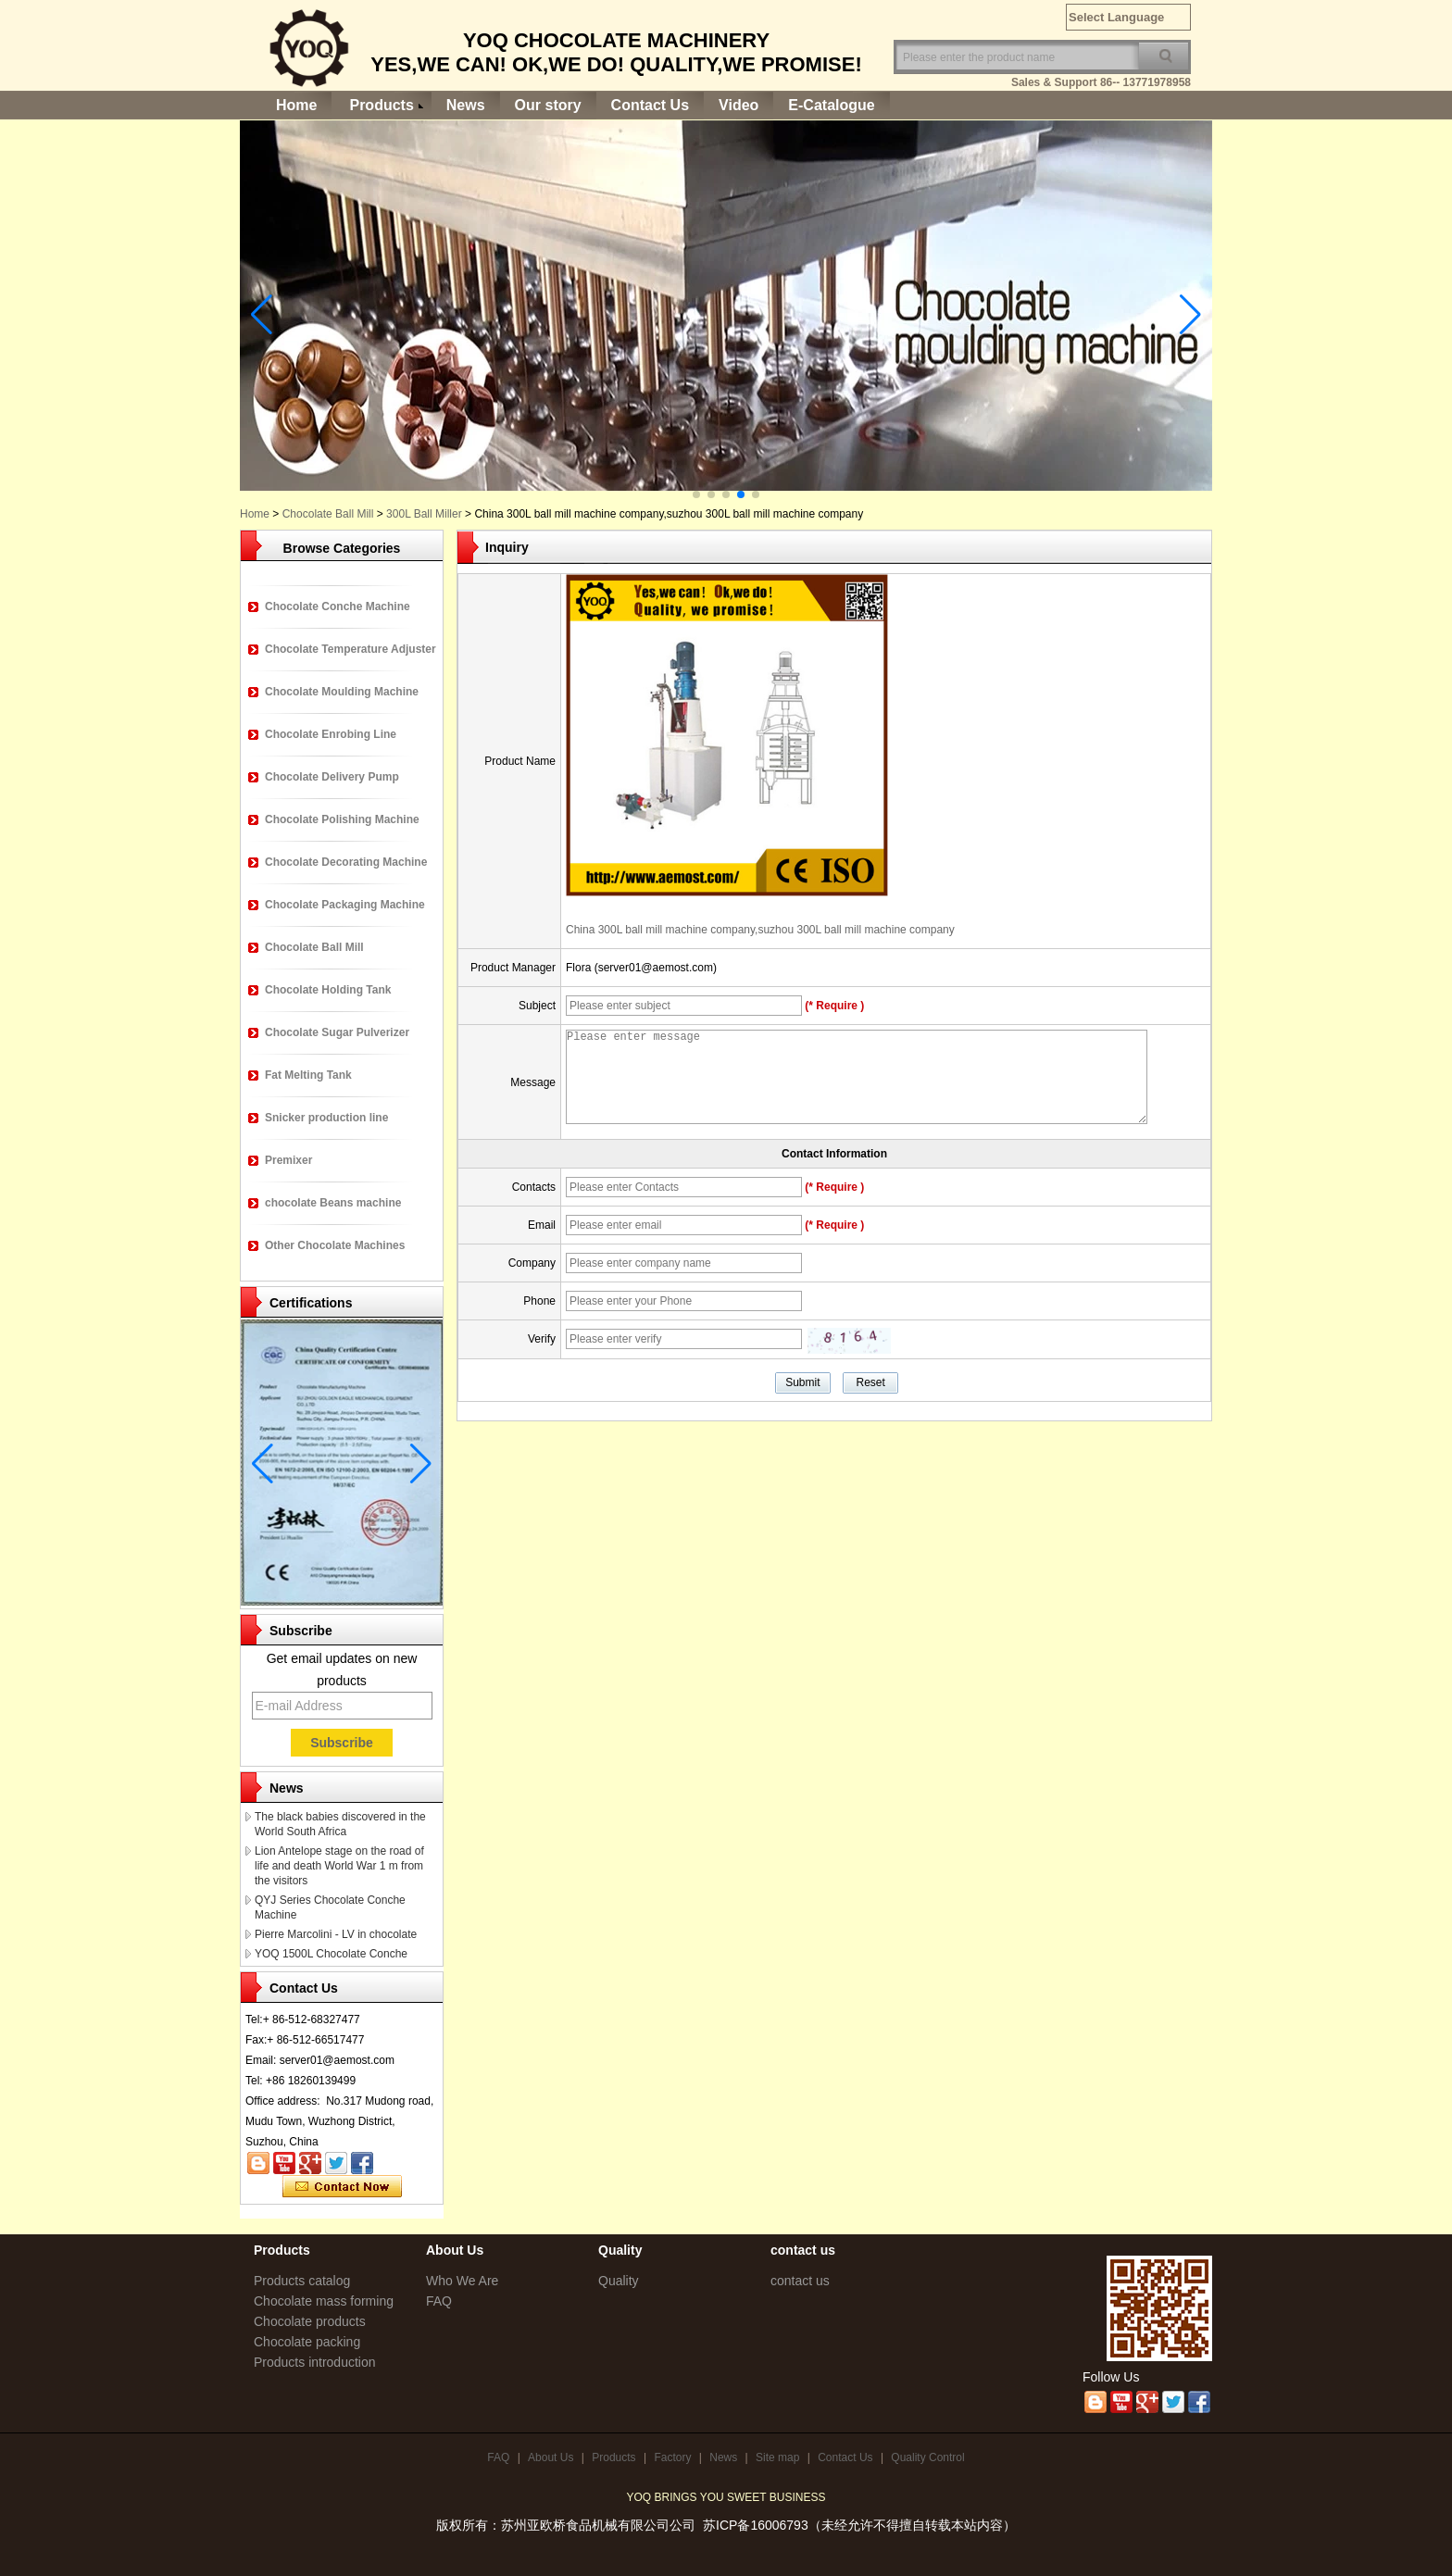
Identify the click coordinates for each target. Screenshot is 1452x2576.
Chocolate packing (307, 2341)
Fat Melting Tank (308, 1075)
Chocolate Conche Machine (337, 606)
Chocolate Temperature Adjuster (350, 649)
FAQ (439, 2301)
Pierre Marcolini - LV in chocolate (336, 1934)
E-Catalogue (831, 105)
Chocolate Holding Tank (328, 989)
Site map (777, 2457)
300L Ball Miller (424, 513)
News (465, 105)
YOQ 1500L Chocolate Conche (331, 1953)
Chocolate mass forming (324, 2301)
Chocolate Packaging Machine (345, 904)
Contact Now (342, 2187)
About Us (550, 2457)
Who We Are (462, 2280)
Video (738, 105)
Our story (548, 105)
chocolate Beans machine (333, 1202)
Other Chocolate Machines (335, 1245)
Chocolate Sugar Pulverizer (337, 1032)
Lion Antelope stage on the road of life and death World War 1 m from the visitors (339, 1865)
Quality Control (927, 2457)
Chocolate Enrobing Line (330, 734)
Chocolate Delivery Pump (332, 776)
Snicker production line (326, 1117)
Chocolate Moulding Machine (342, 691)
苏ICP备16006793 (755, 2525)
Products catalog (302, 2280)
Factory (672, 2457)
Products (381, 105)
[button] (696, 494)
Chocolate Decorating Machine (346, 862)
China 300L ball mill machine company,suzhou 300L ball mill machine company (760, 929)
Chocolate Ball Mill (328, 513)
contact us (800, 2280)
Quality (618, 2280)
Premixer (288, 1160)
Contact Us (650, 105)
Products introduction (315, 2362)
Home (296, 105)
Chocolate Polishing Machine (342, 819)
